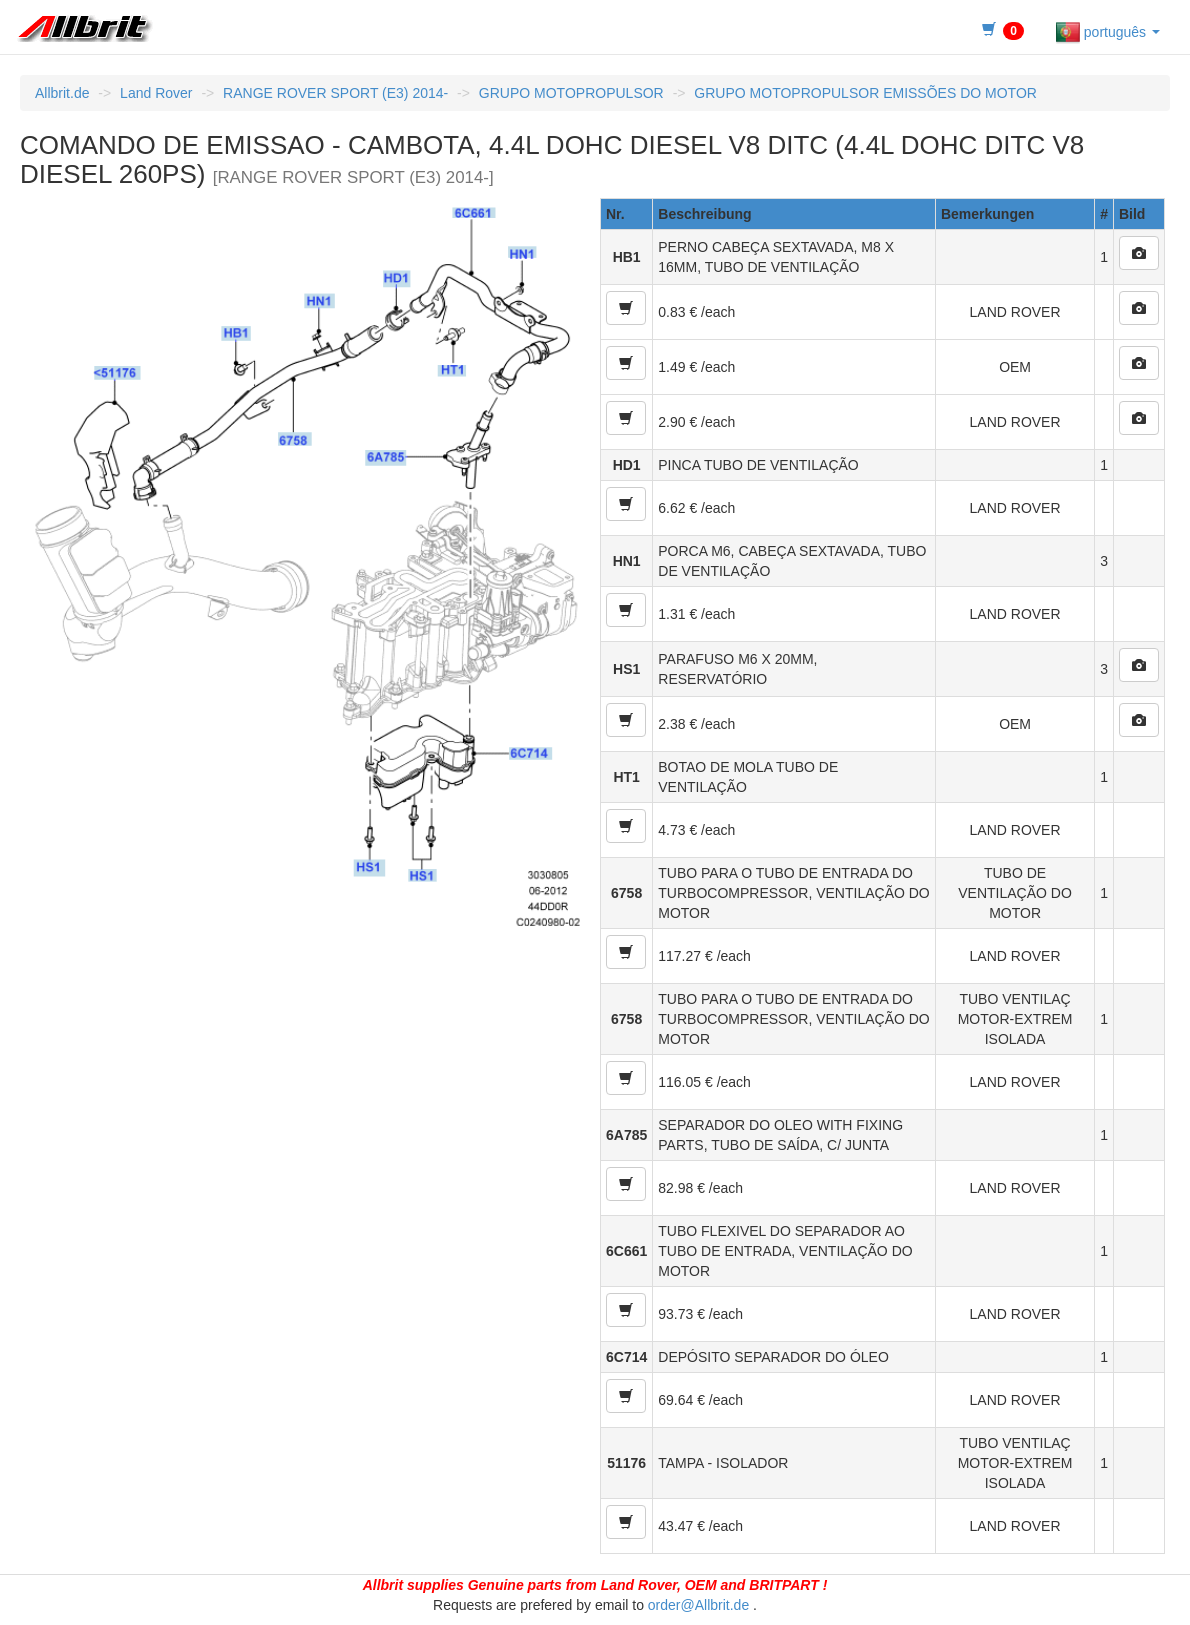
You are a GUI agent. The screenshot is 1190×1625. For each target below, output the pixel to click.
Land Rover (156, 93)
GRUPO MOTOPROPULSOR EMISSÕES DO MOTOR (865, 93)
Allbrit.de (62, 93)
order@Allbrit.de (698, 1605)
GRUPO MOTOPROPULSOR (571, 93)
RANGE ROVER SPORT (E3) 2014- (335, 93)
